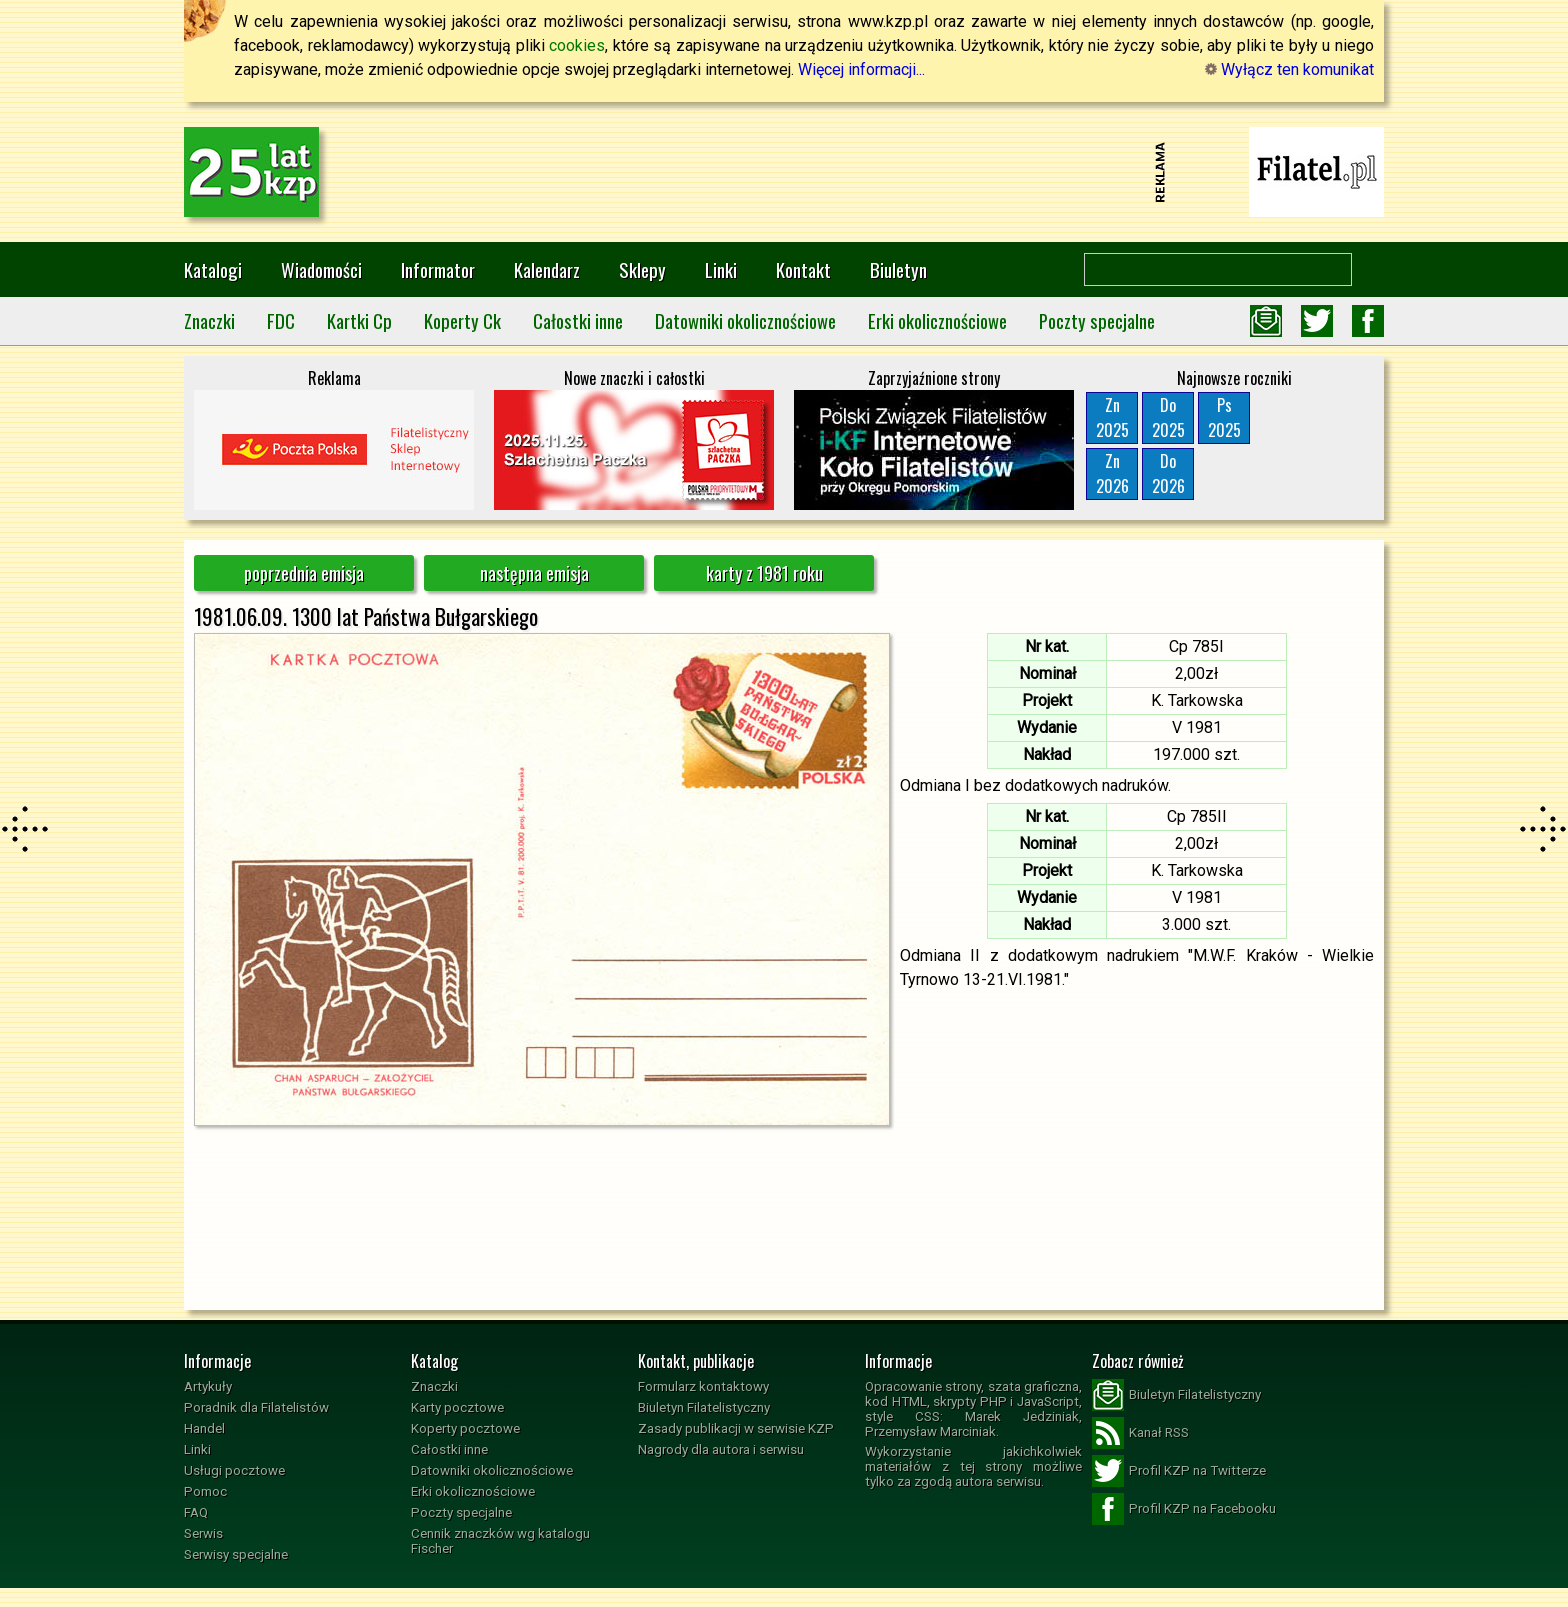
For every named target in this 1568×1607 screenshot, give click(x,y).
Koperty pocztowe (465, 1428)
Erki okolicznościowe (937, 320)
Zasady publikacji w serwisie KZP (736, 1428)
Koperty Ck (462, 320)
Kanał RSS (1140, 1433)
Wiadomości (321, 269)
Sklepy (642, 269)
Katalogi (213, 269)
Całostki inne (578, 320)
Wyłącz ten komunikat (1289, 69)
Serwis (203, 1533)
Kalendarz (547, 269)
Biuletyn (898, 269)
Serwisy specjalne (236, 1554)
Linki (721, 269)
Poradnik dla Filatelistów (256, 1407)
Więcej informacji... (861, 69)
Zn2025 (1112, 417)
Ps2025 (1224, 417)
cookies (577, 45)
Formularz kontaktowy (703, 1386)
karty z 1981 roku (764, 573)
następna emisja (534, 573)
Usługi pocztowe (234, 1470)
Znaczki (209, 320)
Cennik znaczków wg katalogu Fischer (500, 1541)
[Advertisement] (784, 172)
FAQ (196, 1512)
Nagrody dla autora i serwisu (721, 1449)
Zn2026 (1112, 473)
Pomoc (205, 1491)
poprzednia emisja (304, 573)
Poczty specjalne (1097, 320)
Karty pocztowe (457, 1407)
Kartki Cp (359, 320)
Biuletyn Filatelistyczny (704, 1407)
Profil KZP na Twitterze (1179, 1471)
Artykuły (208, 1386)
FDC (281, 320)
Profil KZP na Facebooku (1184, 1509)
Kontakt (803, 269)
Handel (204, 1428)
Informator (438, 269)
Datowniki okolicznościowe (745, 320)
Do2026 (1168, 473)
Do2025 (1168, 417)
